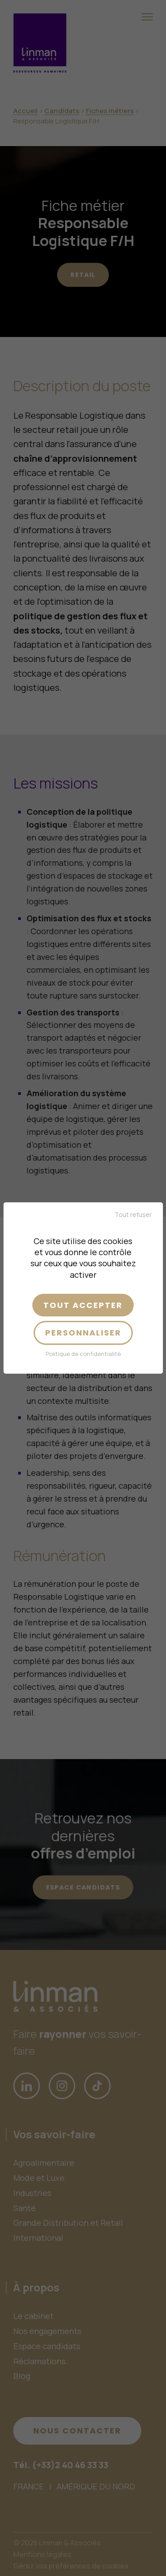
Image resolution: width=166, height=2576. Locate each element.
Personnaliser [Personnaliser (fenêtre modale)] (83, 1332)
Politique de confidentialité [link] (83, 1354)
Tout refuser (133, 1214)
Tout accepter (83, 1305)
